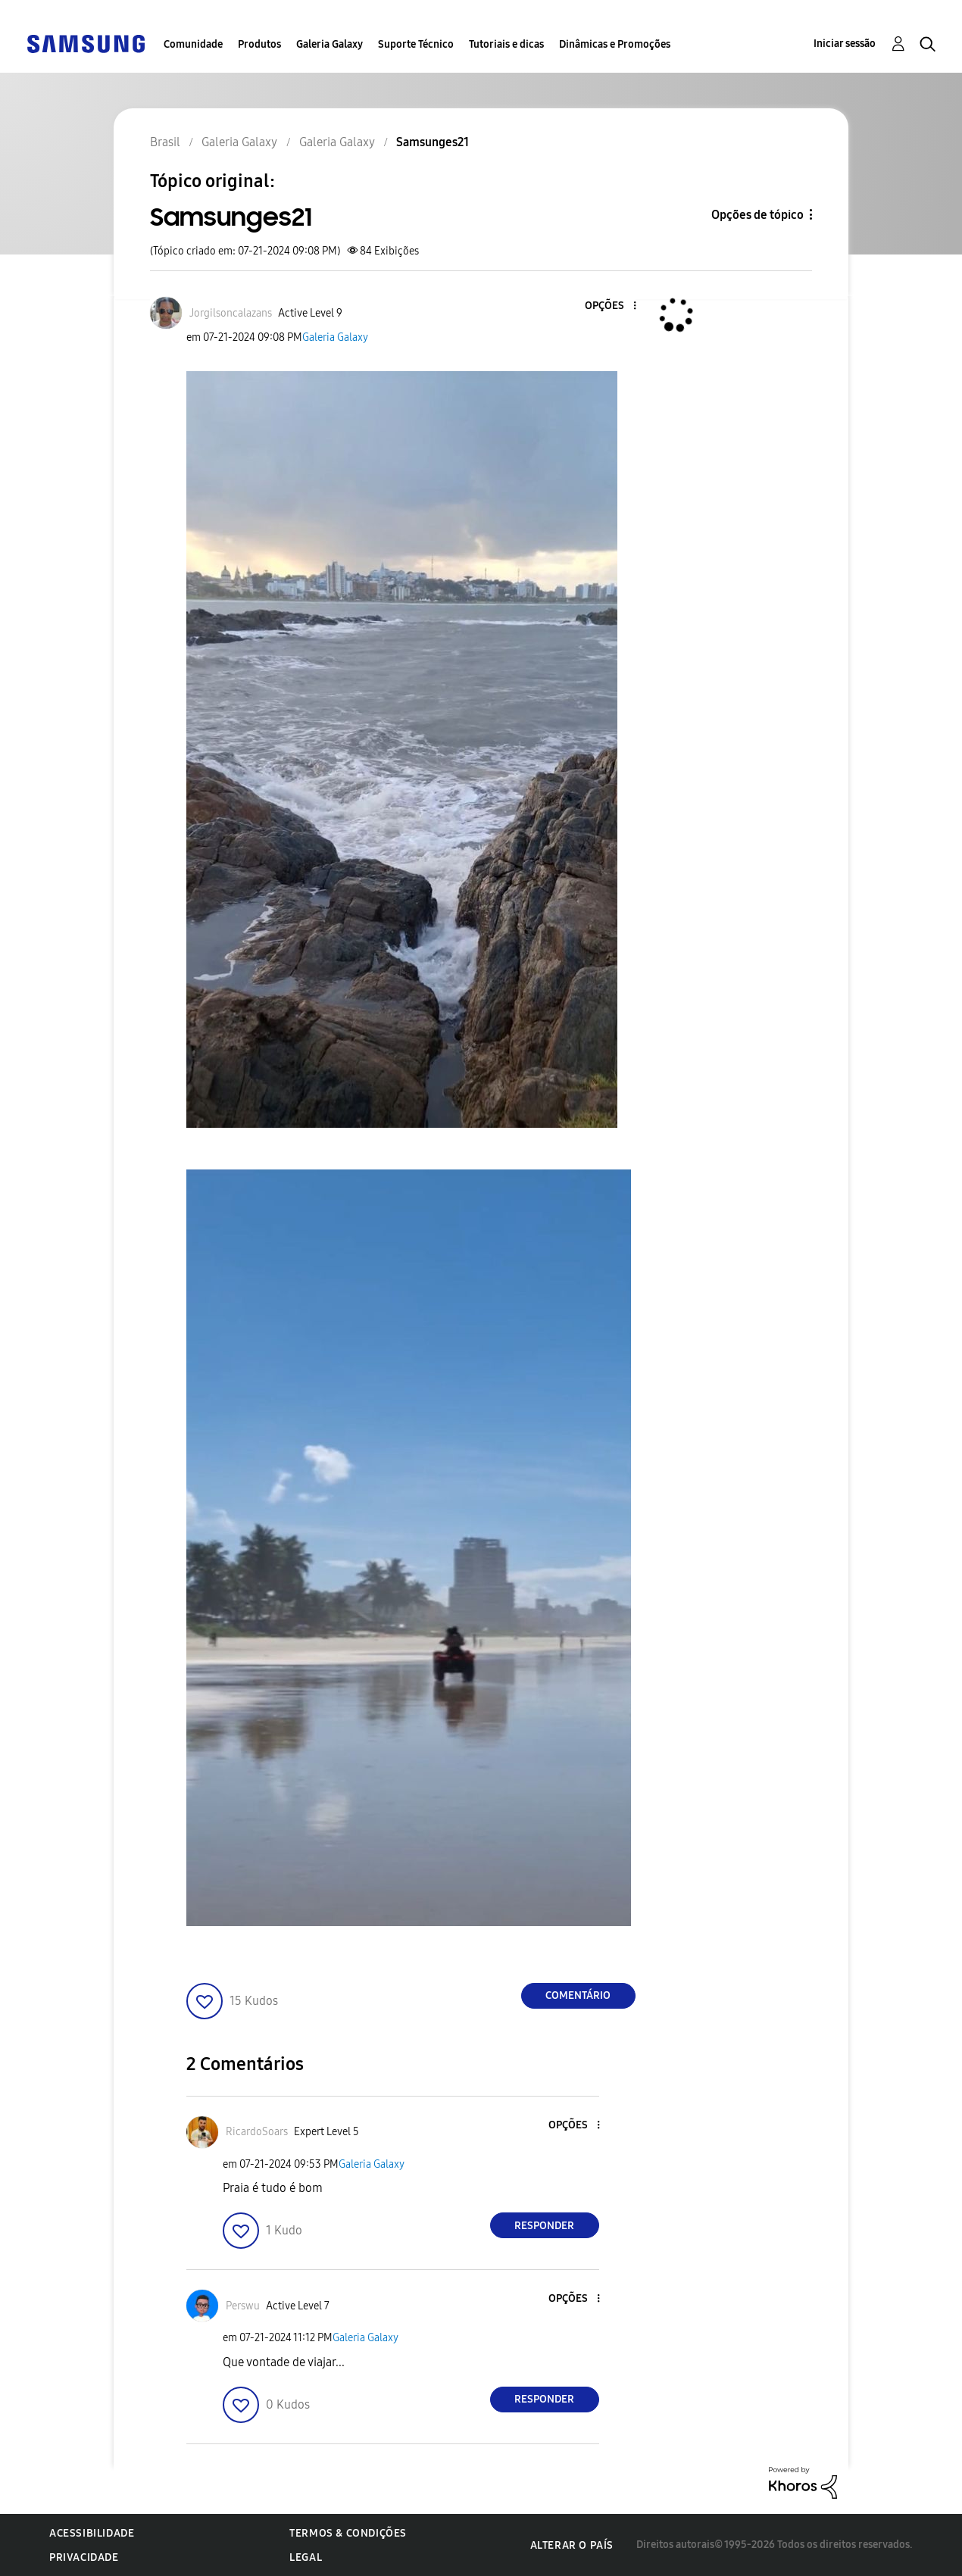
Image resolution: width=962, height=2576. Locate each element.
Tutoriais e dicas (506, 44)
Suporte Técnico (416, 44)
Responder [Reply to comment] (544, 2225)
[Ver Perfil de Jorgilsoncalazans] (230, 313)
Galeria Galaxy (329, 44)
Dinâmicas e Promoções (614, 44)
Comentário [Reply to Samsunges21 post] (578, 1995)
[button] (609, 306)
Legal (305, 2557)
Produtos (259, 44)
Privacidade (84, 2557)
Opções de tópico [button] (757, 215)
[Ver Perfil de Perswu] (243, 2306)
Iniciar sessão (845, 43)
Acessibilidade (91, 2533)
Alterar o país (572, 2545)
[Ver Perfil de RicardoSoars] (257, 2131)
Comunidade (193, 44)
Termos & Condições (348, 2533)
